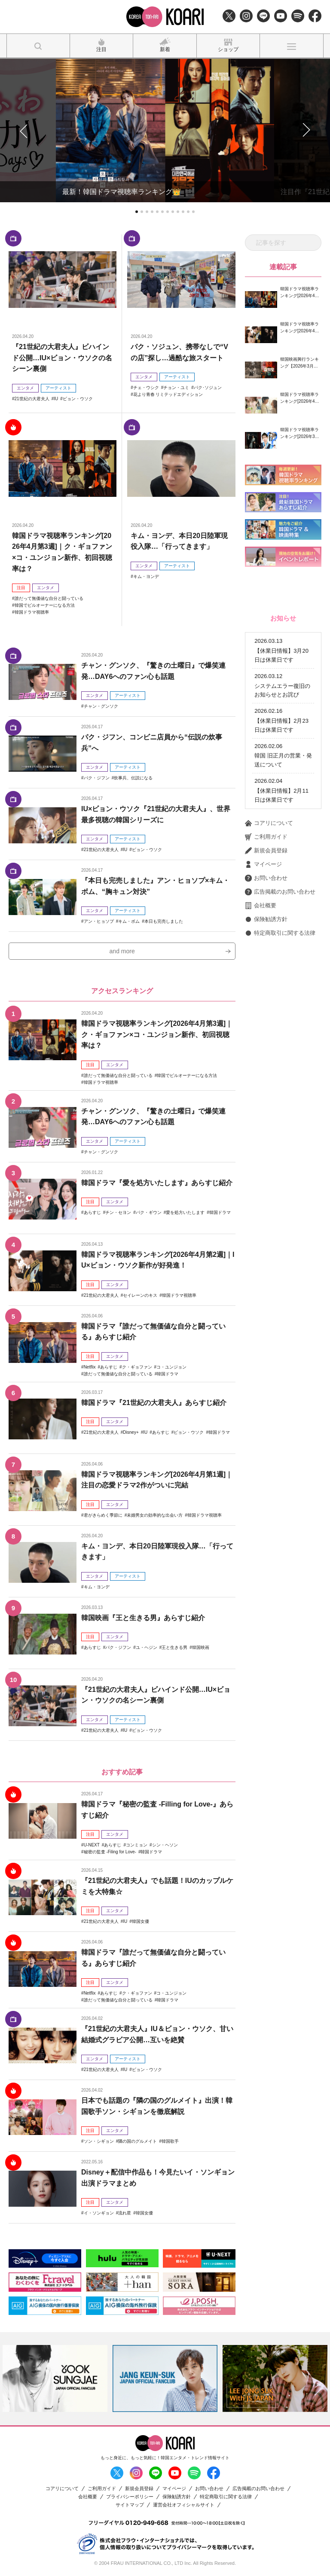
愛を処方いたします (185, 1212)
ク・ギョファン (137, 1367)
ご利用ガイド (266, 836)
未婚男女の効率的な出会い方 (155, 1515)
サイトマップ (130, 2505)
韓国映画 (200, 1647)
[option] (55, 2378)
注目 (21, 587)
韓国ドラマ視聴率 (32, 612)
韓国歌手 (170, 2141)
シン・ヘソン (165, 1845)
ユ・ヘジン (146, 1647)
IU (56, 398)
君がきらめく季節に (103, 1515)
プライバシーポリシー (129, 2496)
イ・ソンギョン (99, 2213)
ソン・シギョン (99, 2141)
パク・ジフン (97, 778)
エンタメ (25, 388)
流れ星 (124, 2213)
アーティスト (58, 388)
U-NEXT (92, 1845)
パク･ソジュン (208, 387)
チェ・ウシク (146, 387)
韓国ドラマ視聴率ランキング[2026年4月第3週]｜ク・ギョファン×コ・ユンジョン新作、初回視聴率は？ (156, 1034)
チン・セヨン (118, 1212)
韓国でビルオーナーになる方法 (45, 605)
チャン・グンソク (101, 706)
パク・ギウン (149, 1212)
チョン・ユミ (176, 387)
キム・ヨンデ (146, 576)
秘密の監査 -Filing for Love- (110, 1851)
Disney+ (130, 1432)
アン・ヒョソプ (99, 921)
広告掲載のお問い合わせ (280, 891)
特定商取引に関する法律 (280, 933)
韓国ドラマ (220, 1212)
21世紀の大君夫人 (32, 398)
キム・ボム (129, 921)
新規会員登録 (266, 850)
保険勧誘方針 (266, 919)
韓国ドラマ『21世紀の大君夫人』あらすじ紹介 (153, 1402)
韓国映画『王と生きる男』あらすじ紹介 (143, 1617)
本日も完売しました (163, 921)
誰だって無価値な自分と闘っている (49, 598)
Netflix (90, 1367)
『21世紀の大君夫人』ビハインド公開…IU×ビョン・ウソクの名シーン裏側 (62, 357)
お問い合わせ (266, 878)
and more (122, 951)
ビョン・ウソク (78, 398)
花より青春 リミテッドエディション (168, 394)
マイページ (263, 864)
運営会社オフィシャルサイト (183, 2505)
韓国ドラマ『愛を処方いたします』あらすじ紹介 (156, 1182)
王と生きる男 (174, 1647)
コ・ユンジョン (171, 1367)
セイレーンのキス (140, 1295)
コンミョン (136, 1845)
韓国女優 (140, 1921)
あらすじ (92, 1212)
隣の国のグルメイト (137, 2141)
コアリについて (269, 823)
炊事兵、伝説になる (133, 778)
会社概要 (260, 905)
